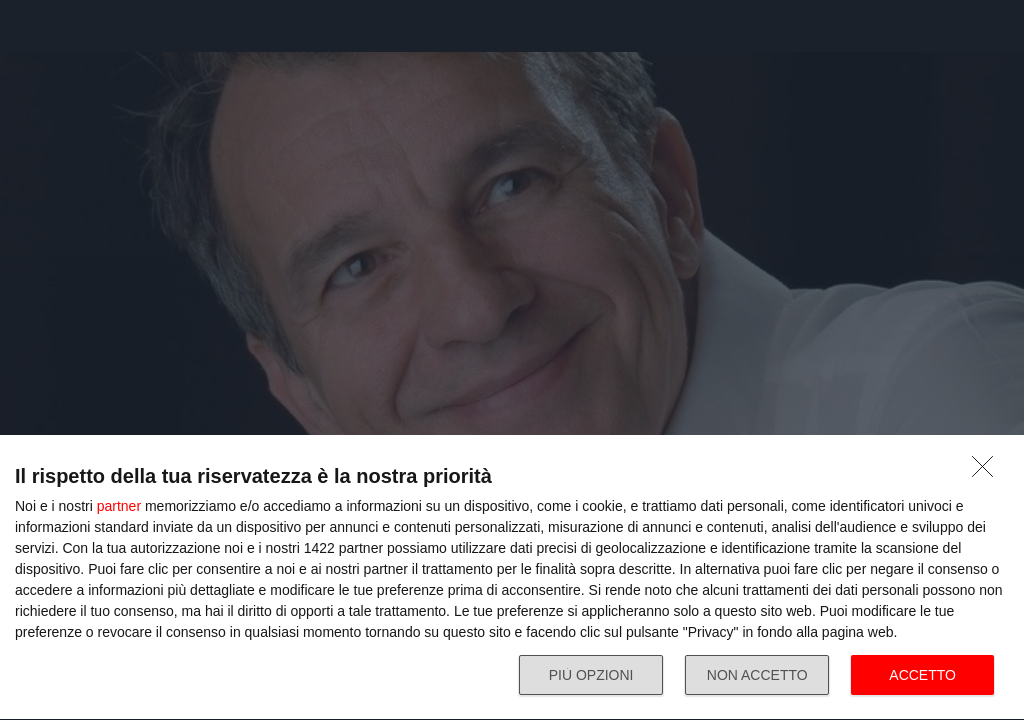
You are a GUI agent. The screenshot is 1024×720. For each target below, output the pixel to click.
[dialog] (512, 578)
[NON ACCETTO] (988, 472)
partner (119, 506)
